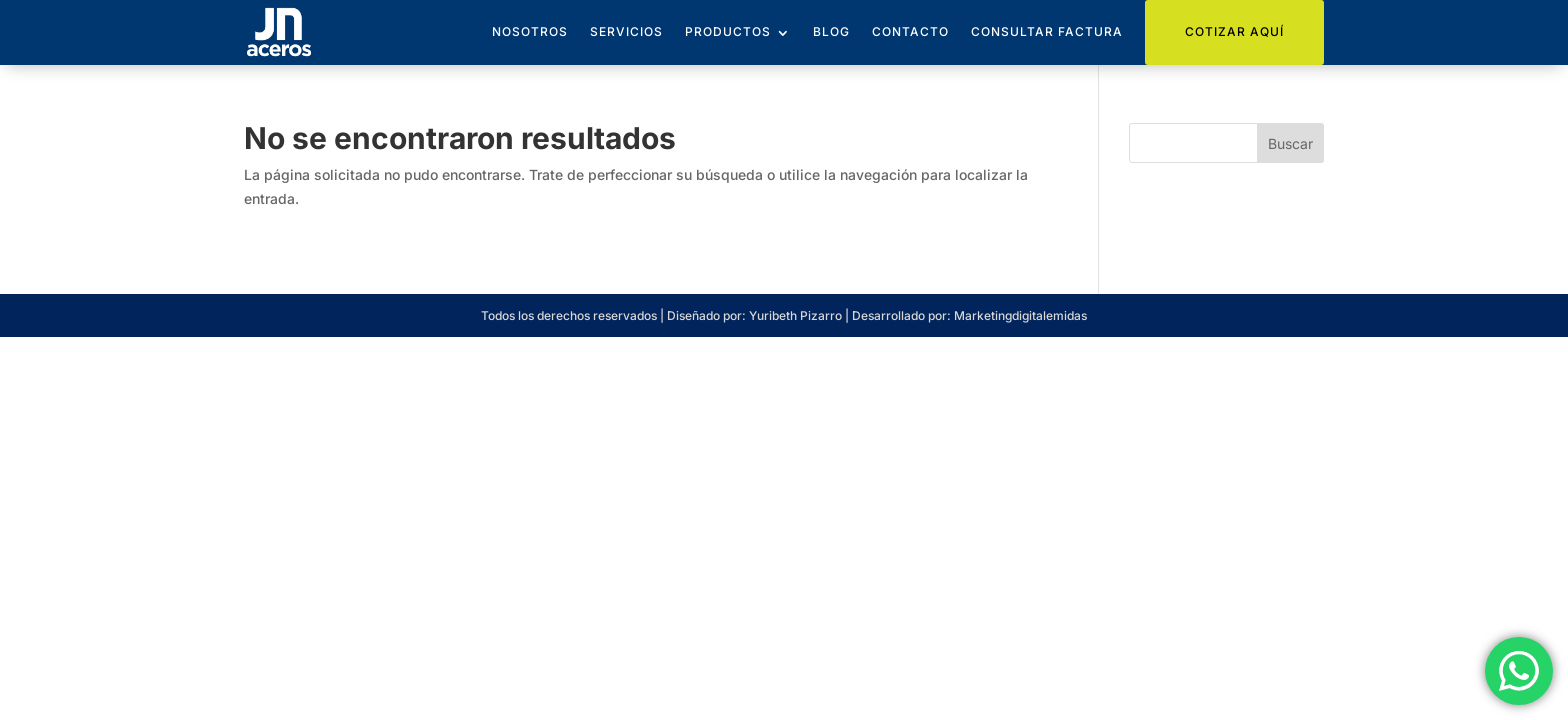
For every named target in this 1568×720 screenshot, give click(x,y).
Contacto (910, 31)
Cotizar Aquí (1234, 31)
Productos (728, 31)
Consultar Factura (1047, 31)
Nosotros (530, 31)
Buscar (1290, 143)
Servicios (626, 31)
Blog (831, 31)
